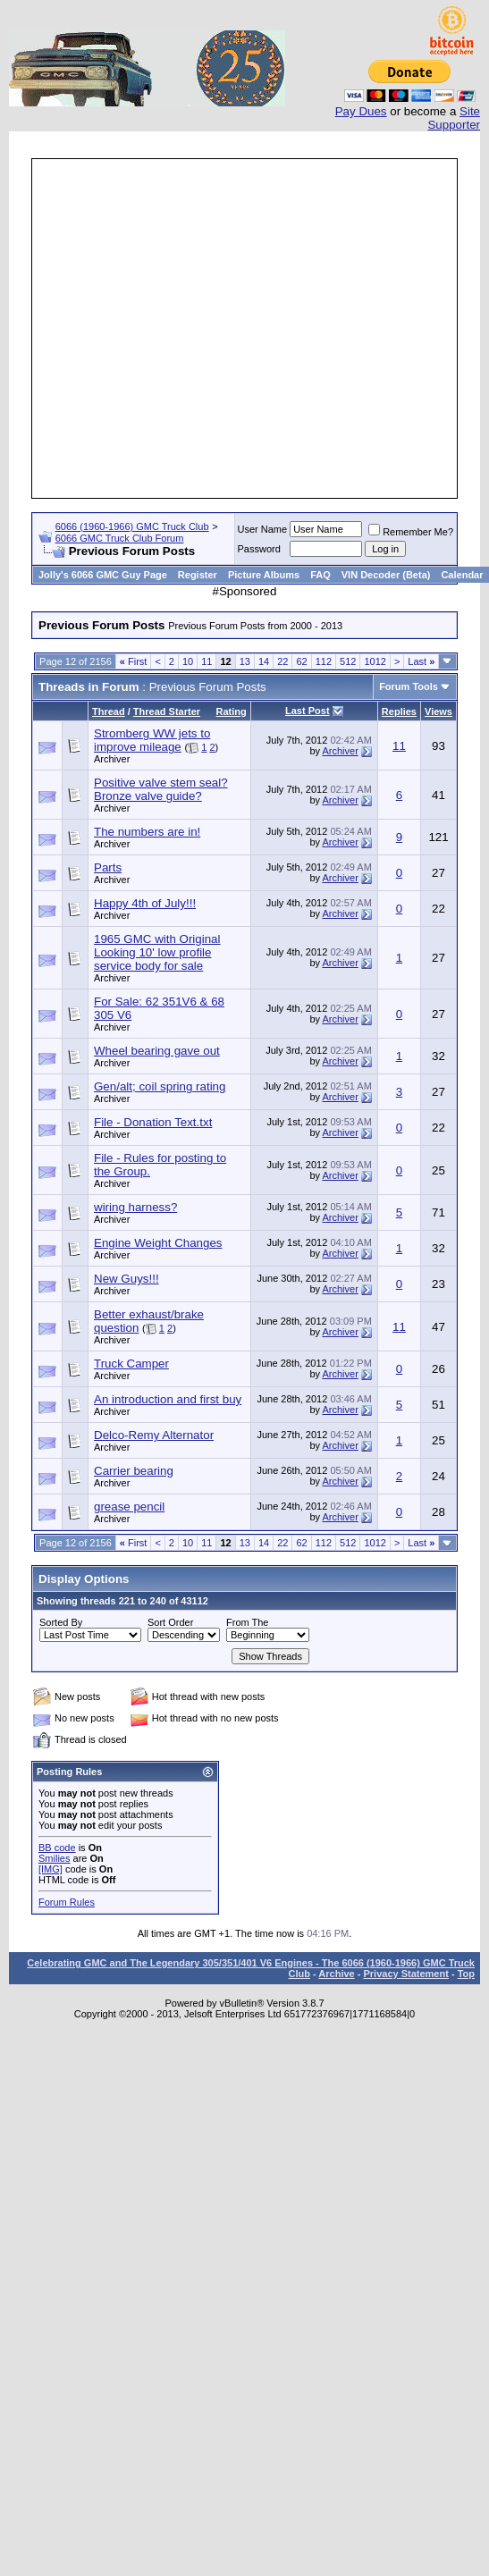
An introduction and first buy (167, 1399)
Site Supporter (453, 118)
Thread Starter (166, 711)
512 (348, 661)
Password (259, 548)
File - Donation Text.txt (153, 1122)
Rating (231, 711)
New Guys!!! (126, 1278)
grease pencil (129, 1506)
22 (282, 661)
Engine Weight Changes (158, 1243)
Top (466, 1973)
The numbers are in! (147, 831)
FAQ (320, 574)
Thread (108, 711)
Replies (399, 711)
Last (421, 661)
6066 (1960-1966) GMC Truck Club (132, 526)
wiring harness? (135, 1207)
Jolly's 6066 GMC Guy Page (102, 574)
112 (324, 661)
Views (438, 711)
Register (197, 574)
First (134, 661)
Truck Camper (131, 1363)
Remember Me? (410, 531)
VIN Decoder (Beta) (386, 574)
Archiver (112, 758)
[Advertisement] (227, 328)
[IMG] (50, 1869)
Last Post (307, 710)
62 (301, 661)
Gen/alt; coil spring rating (159, 1086)
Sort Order (170, 1622)
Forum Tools (408, 686)
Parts (108, 867)
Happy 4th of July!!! (145, 903)
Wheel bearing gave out (157, 1050)
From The (247, 1622)
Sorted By (60, 1622)
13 (245, 661)
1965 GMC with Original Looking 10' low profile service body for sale (157, 952)
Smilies (54, 1858)
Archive (336, 1973)
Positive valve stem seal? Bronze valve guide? (161, 789)
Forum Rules (66, 1902)
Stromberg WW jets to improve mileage (152, 740)
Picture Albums (263, 574)
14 (263, 661)
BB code (57, 1847)
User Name (263, 529)
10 (187, 661)
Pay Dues (361, 111)
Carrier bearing (133, 1470)
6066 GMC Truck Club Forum (119, 538)
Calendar (462, 574)
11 (206, 661)
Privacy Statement (405, 1973)
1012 (374, 661)
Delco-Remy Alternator (154, 1435)
